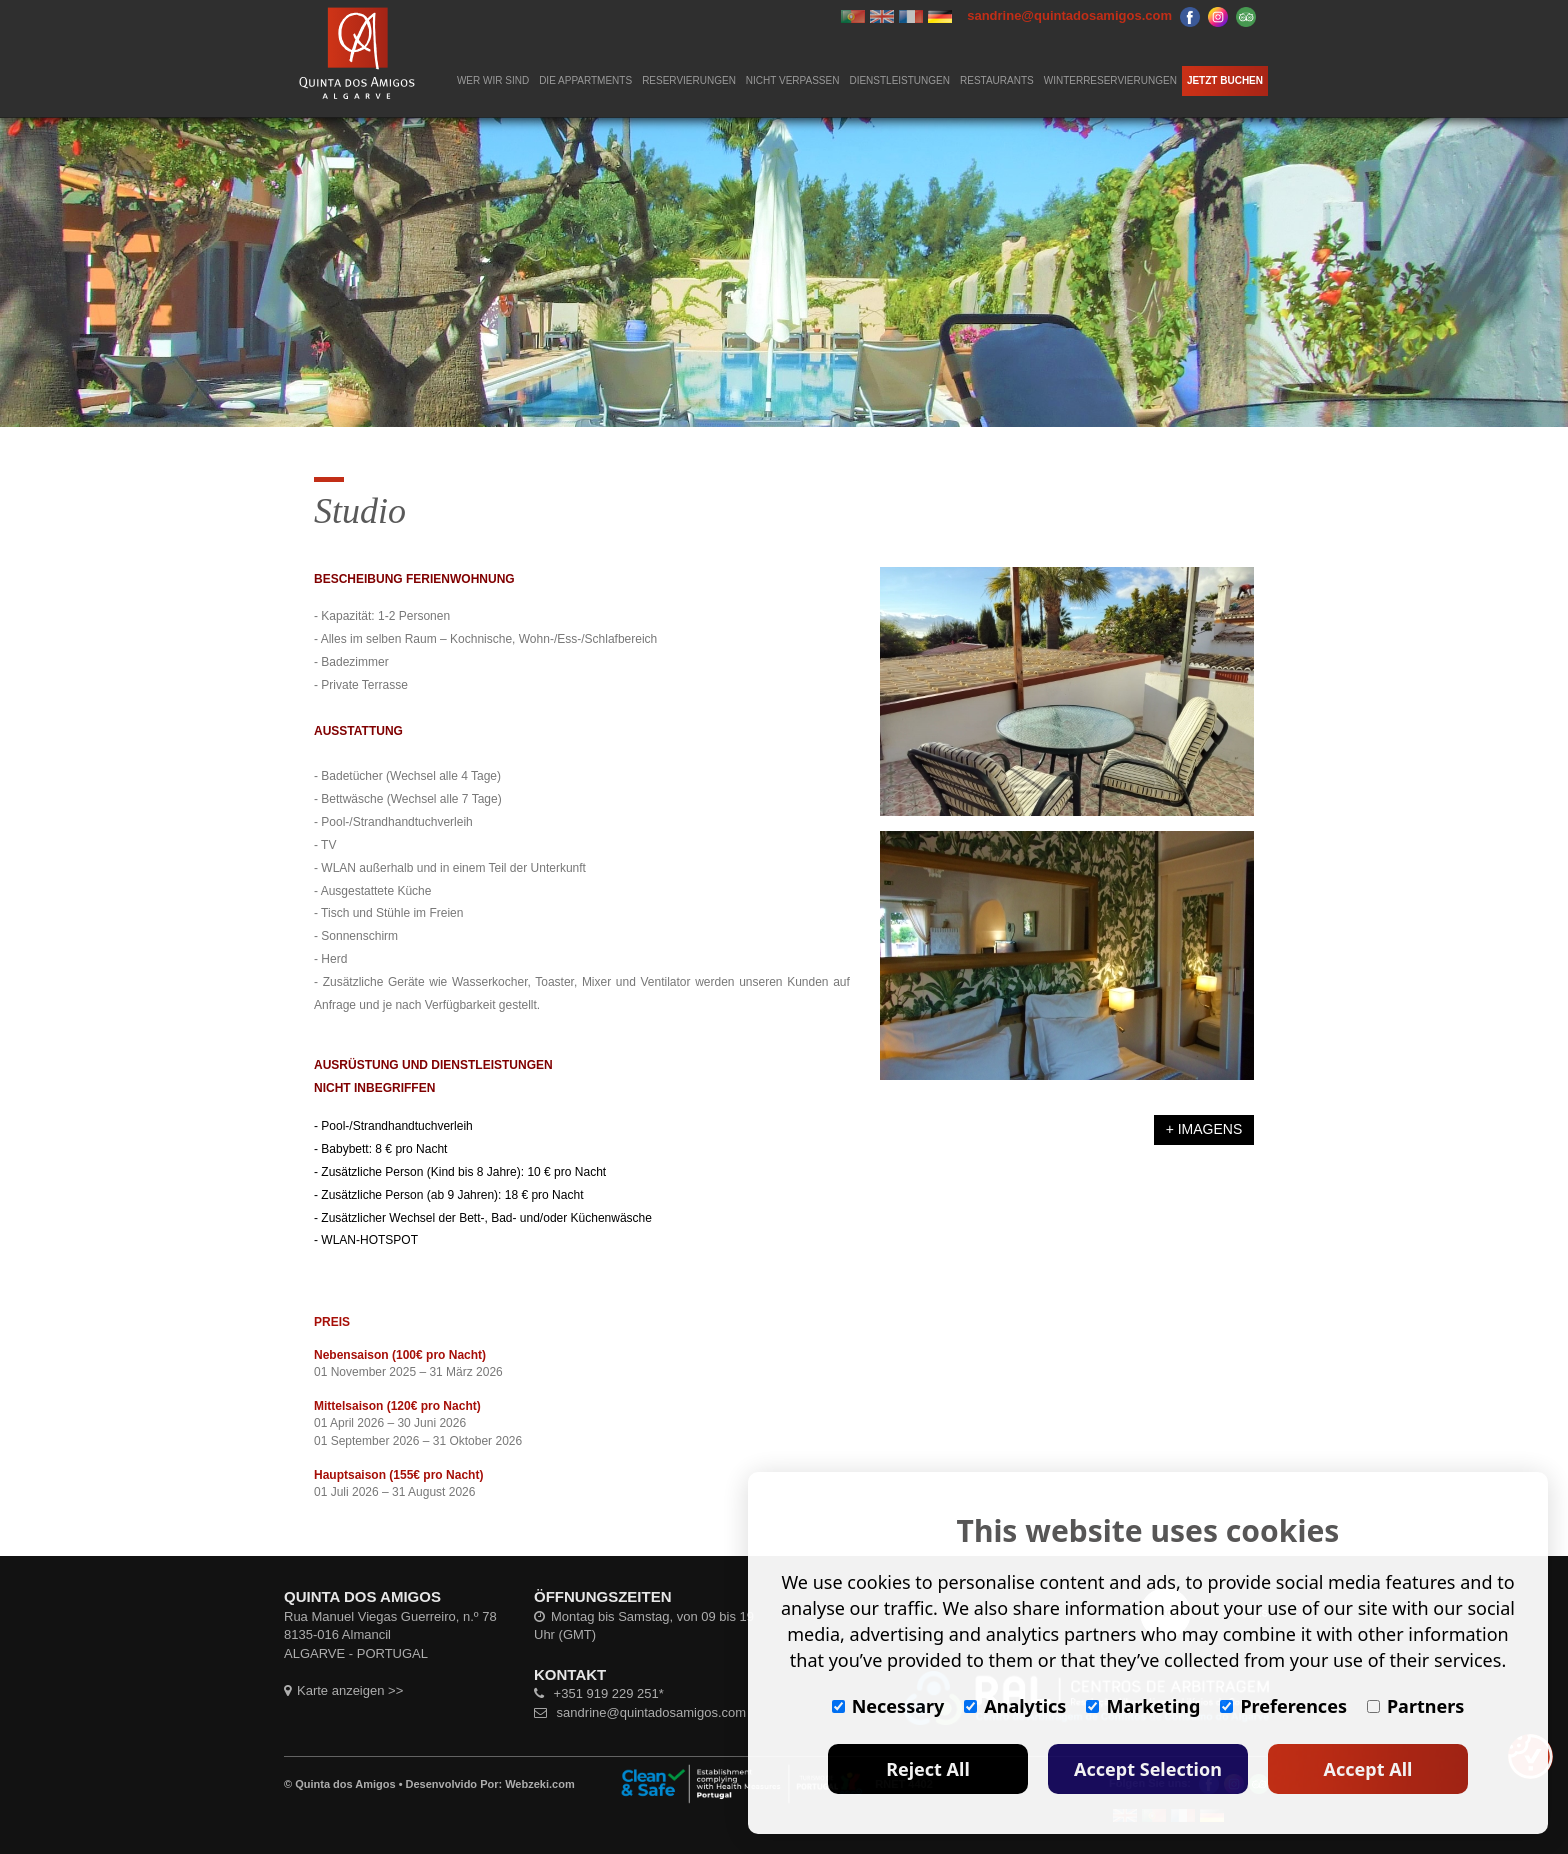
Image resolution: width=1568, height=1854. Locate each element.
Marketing (1143, 1706)
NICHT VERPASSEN (793, 80)
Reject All (928, 1769)
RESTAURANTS (997, 80)
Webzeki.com (540, 1784)
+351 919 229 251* (599, 1693)
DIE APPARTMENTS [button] (585, 80)
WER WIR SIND (493, 80)
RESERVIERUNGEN (689, 80)
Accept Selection (1148, 1769)
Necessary (888, 1706)
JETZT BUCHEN (1225, 80)
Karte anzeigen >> (343, 1690)
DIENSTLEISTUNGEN (899, 80)
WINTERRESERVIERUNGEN (1110, 80)
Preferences (1283, 1706)
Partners (1415, 1706)
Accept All (1368, 1769)
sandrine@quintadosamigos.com (640, 1712)
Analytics (1015, 1706)
